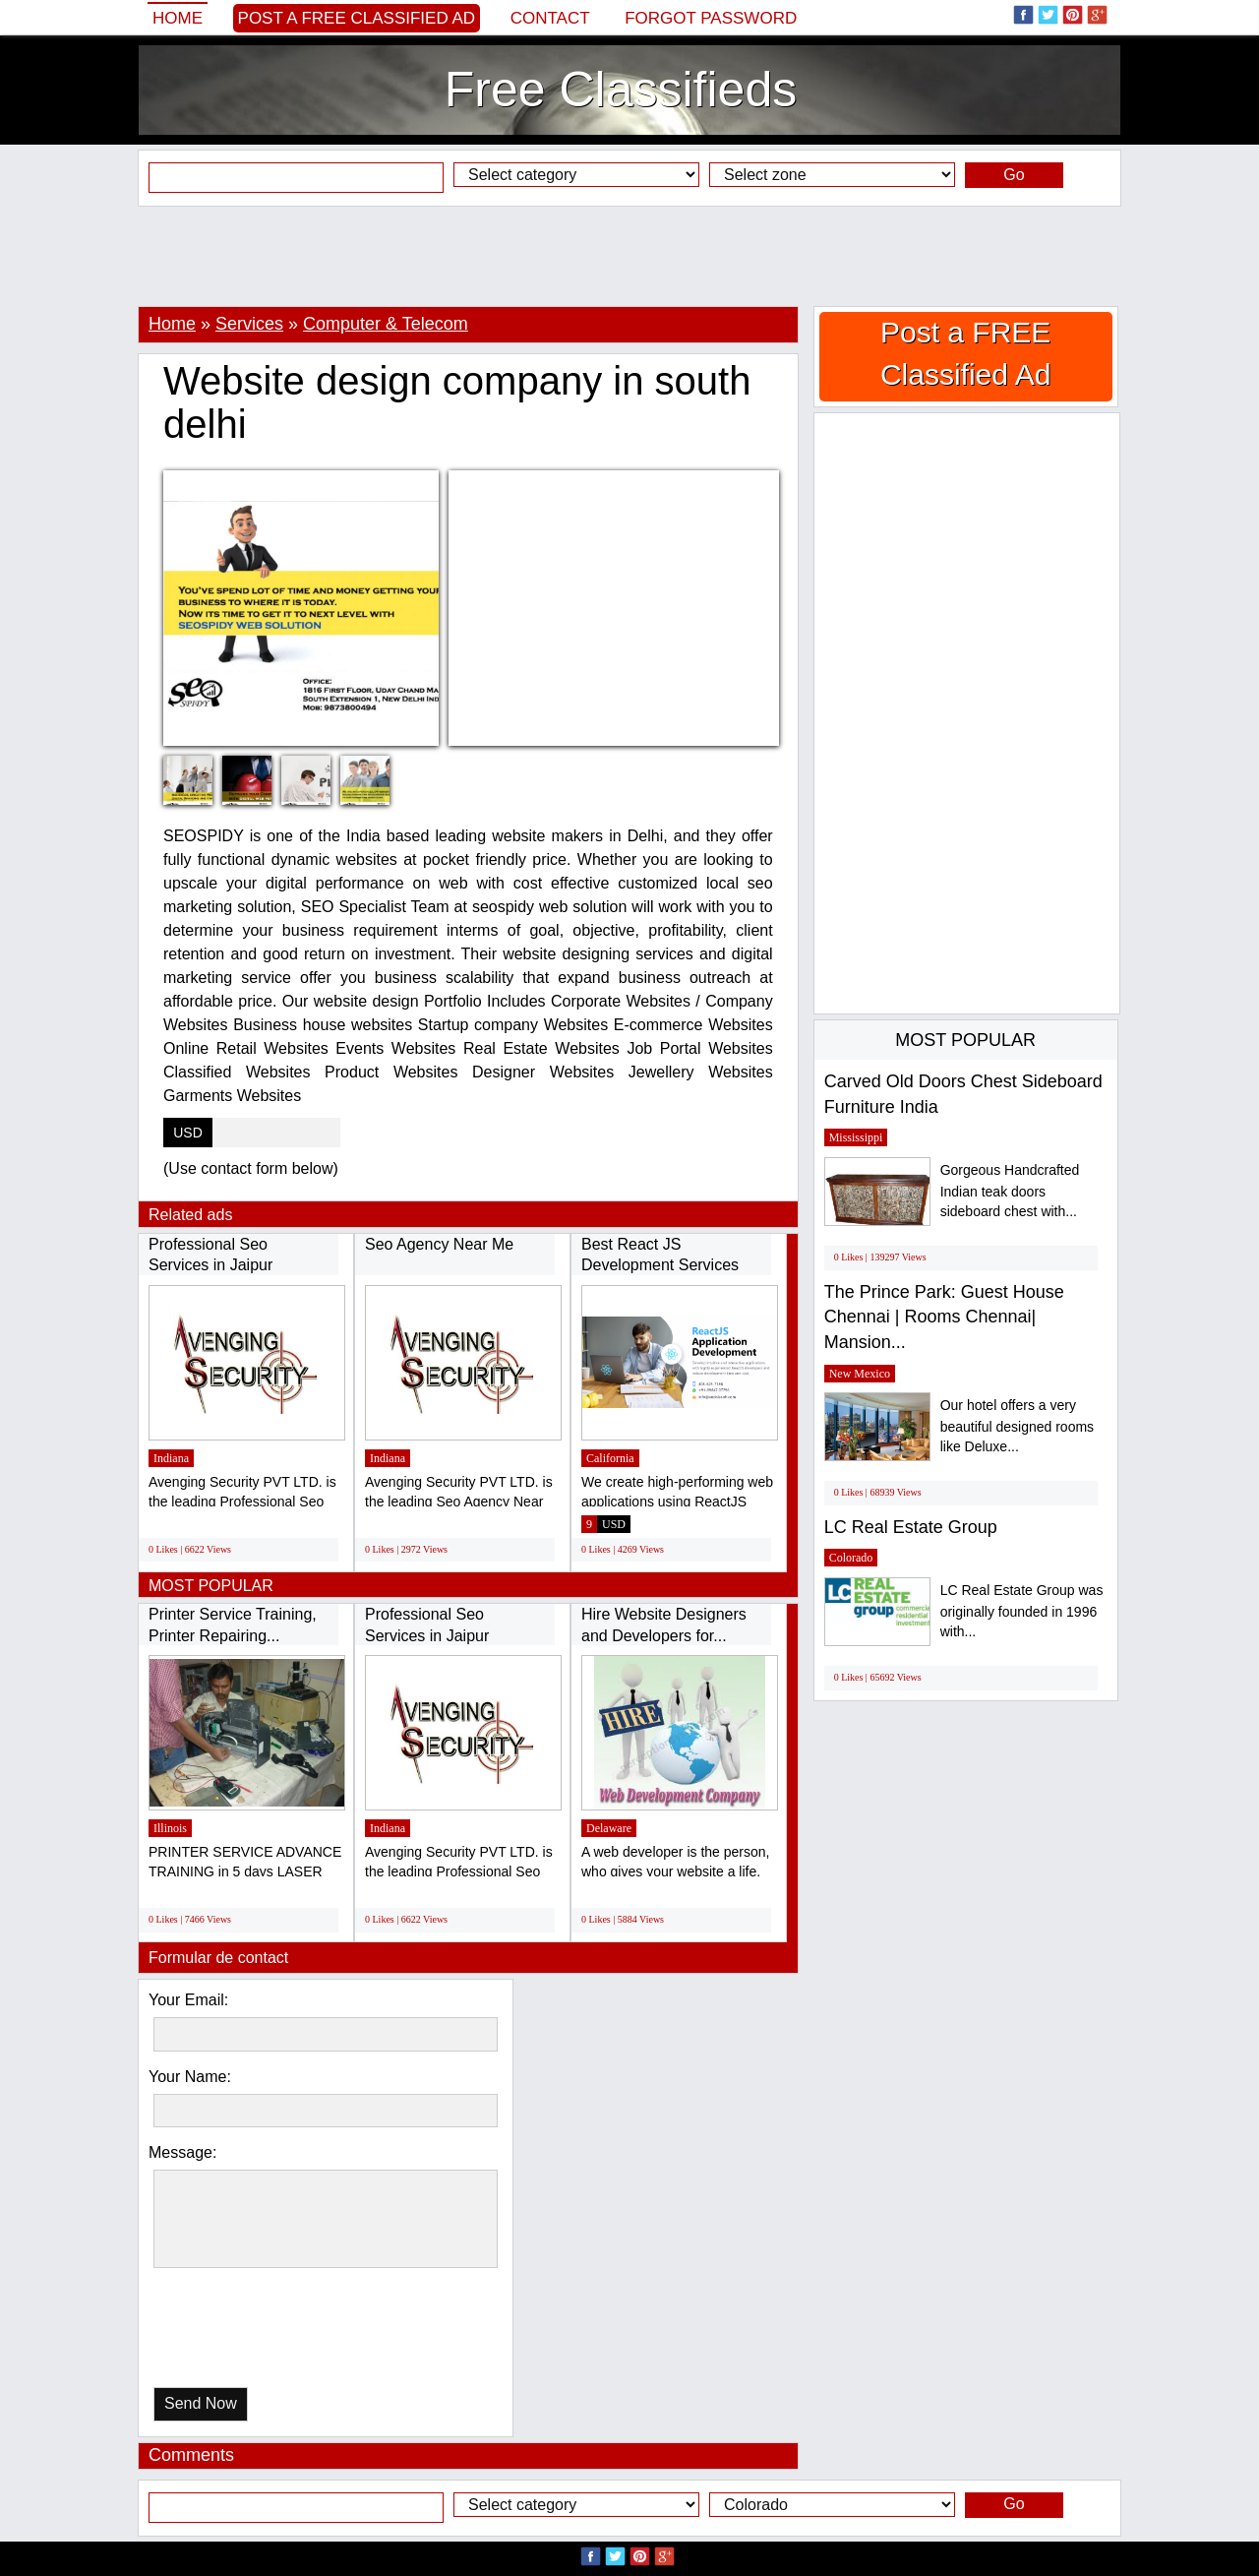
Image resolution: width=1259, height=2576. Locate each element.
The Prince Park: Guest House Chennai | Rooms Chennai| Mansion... (944, 1317)
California (610, 1458)
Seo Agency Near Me (439, 1244)
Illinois (170, 1828)
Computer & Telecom (385, 324)
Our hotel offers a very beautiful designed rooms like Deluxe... (1017, 1426)
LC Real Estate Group (910, 1527)
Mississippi (856, 1137)
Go (1013, 174)
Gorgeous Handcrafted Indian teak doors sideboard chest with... (1010, 1191)
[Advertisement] (629, 256)
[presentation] (255, 2332)
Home (177, 18)
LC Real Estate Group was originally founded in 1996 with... (1022, 1611)
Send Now (200, 2403)
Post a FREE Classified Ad (357, 18)
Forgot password (711, 18)
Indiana (171, 1458)
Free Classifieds (621, 89)
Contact (550, 18)
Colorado (851, 1557)
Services (249, 324)
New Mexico (859, 1373)
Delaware (608, 1828)
